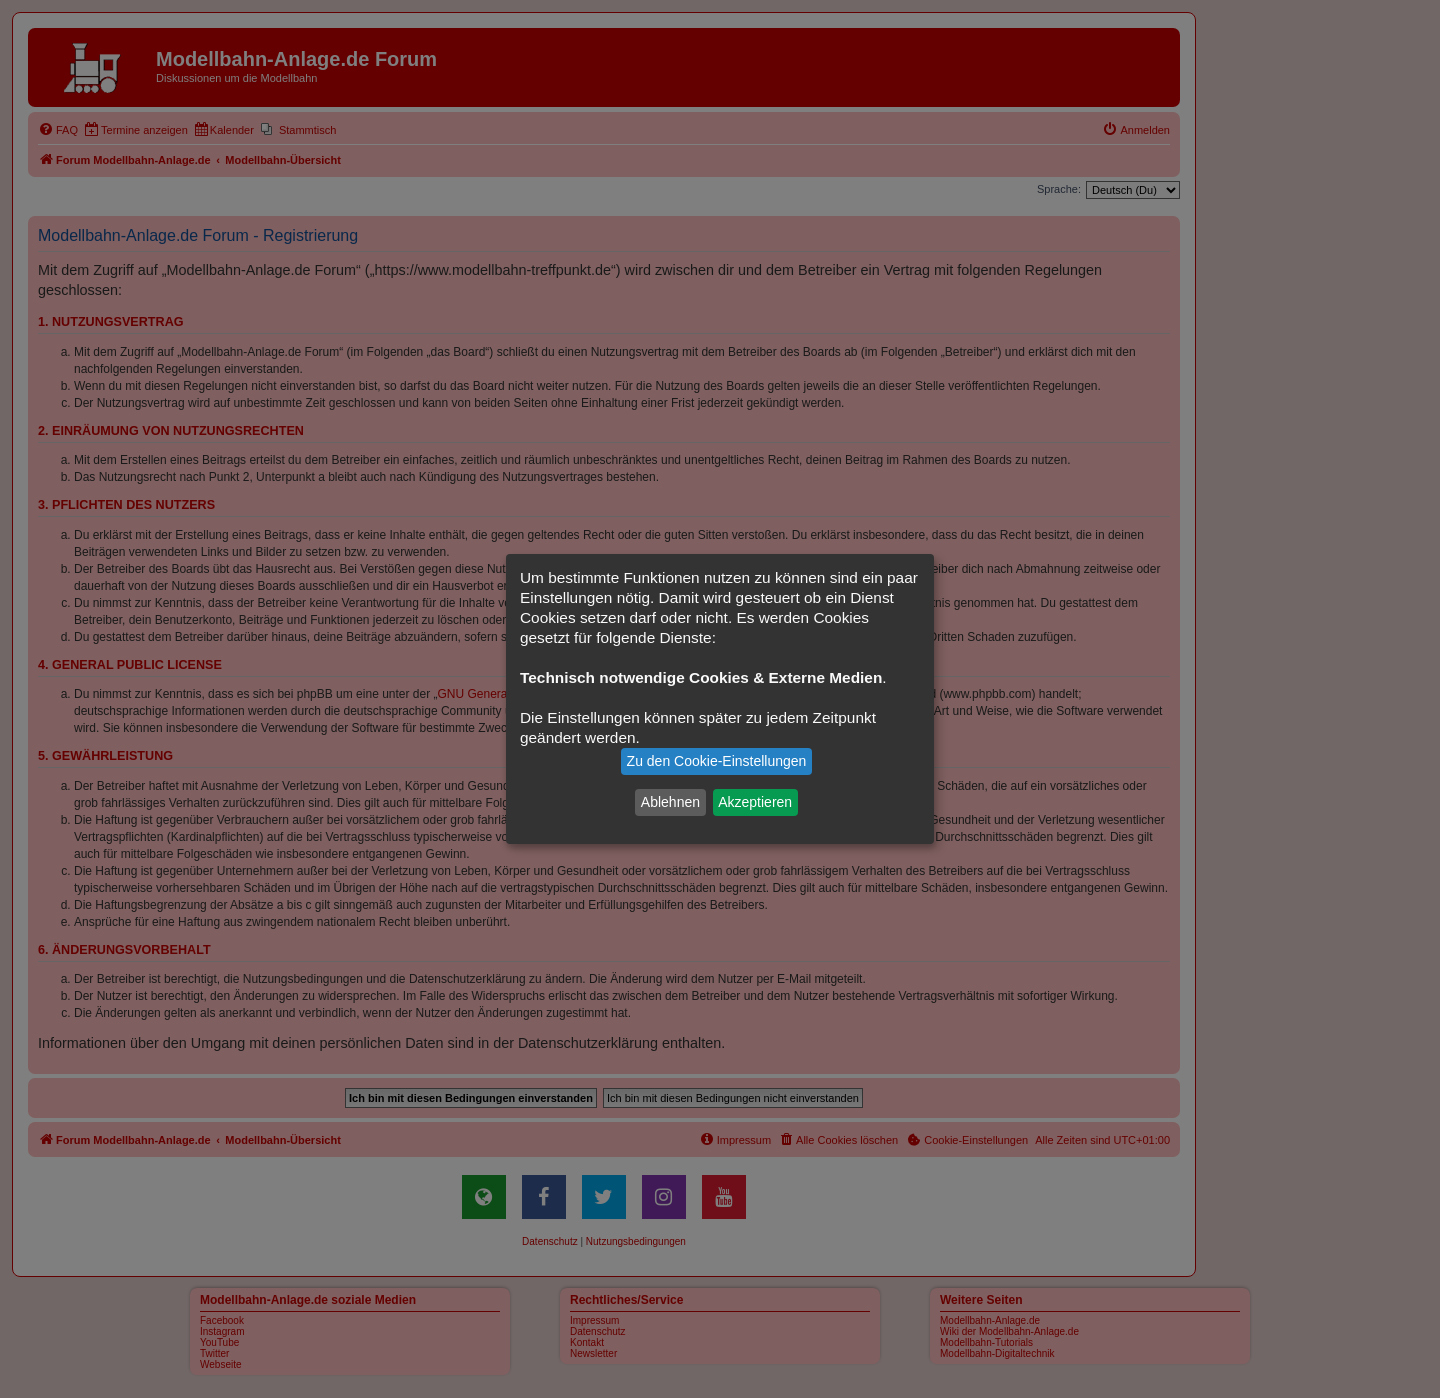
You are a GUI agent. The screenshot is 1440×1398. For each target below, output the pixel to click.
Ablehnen (670, 802)
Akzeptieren (755, 802)
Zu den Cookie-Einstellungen (717, 761)
